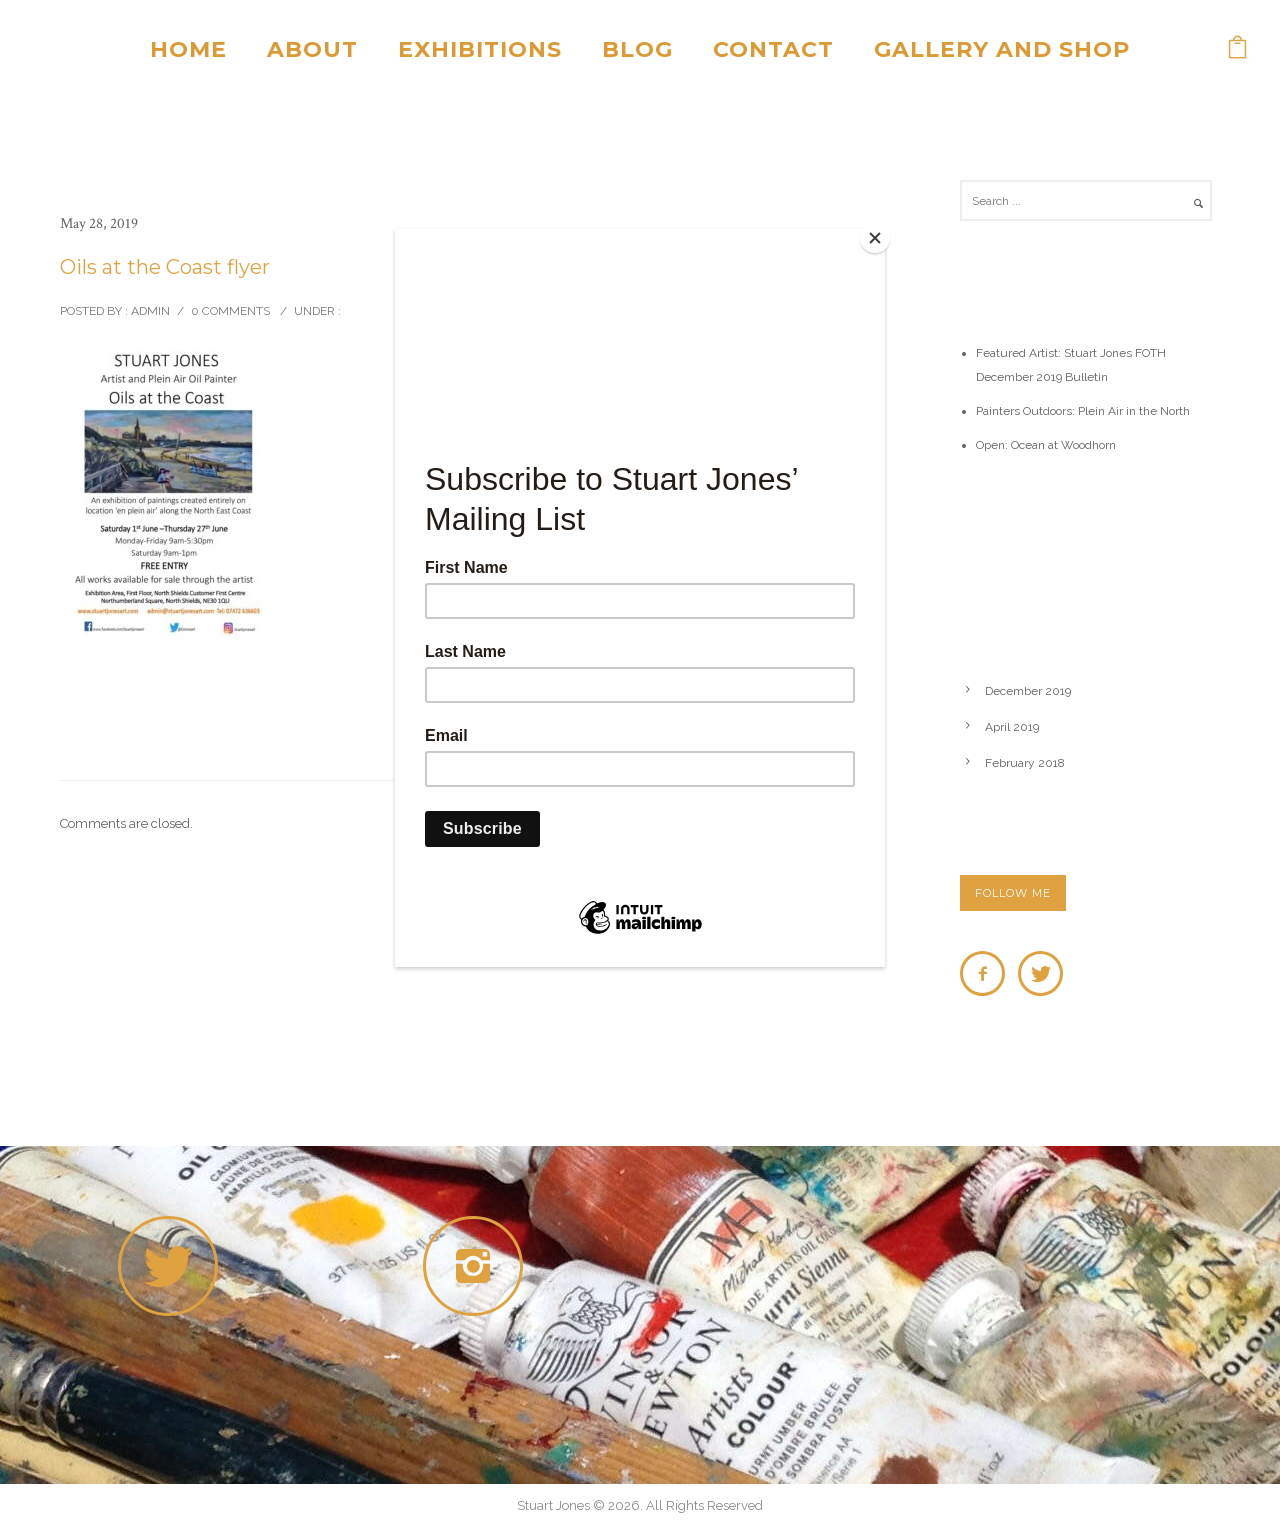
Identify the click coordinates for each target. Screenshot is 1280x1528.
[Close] (880, 234)
